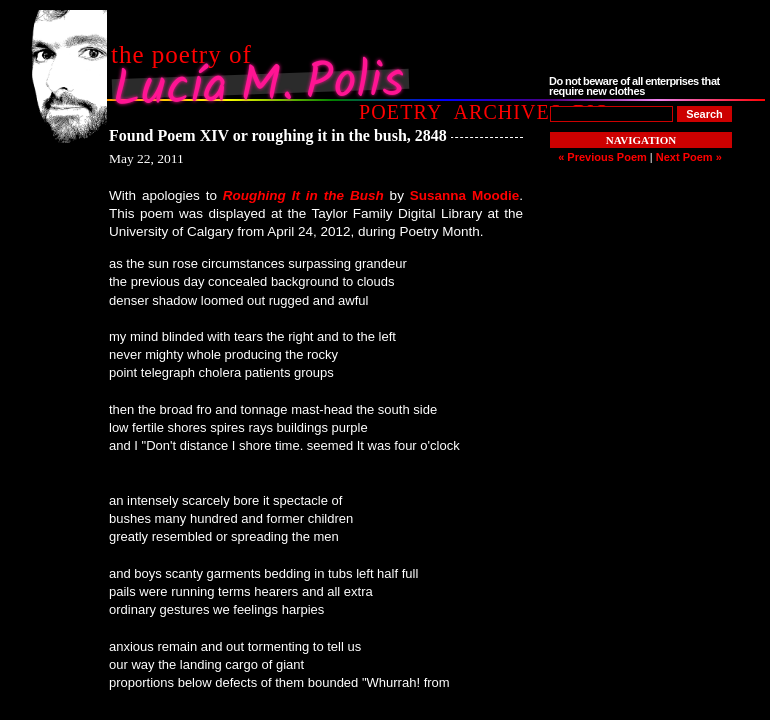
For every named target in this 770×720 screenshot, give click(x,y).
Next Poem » (689, 157)
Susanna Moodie (464, 195)
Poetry (400, 112)
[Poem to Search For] (611, 114)
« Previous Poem (602, 157)
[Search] (704, 114)
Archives (507, 112)
